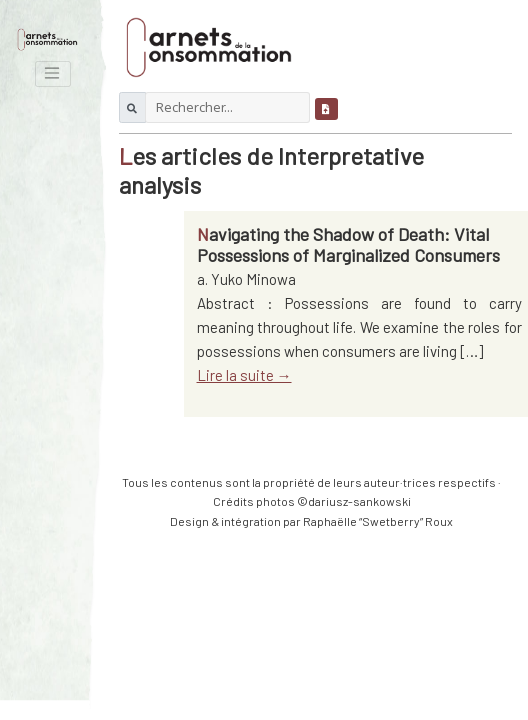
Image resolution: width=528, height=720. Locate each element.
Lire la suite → (244, 375)
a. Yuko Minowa (246, 279)
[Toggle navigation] (53, 74)
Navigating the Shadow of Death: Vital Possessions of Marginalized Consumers (348, 245)
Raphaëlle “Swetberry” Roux (378, 521)
